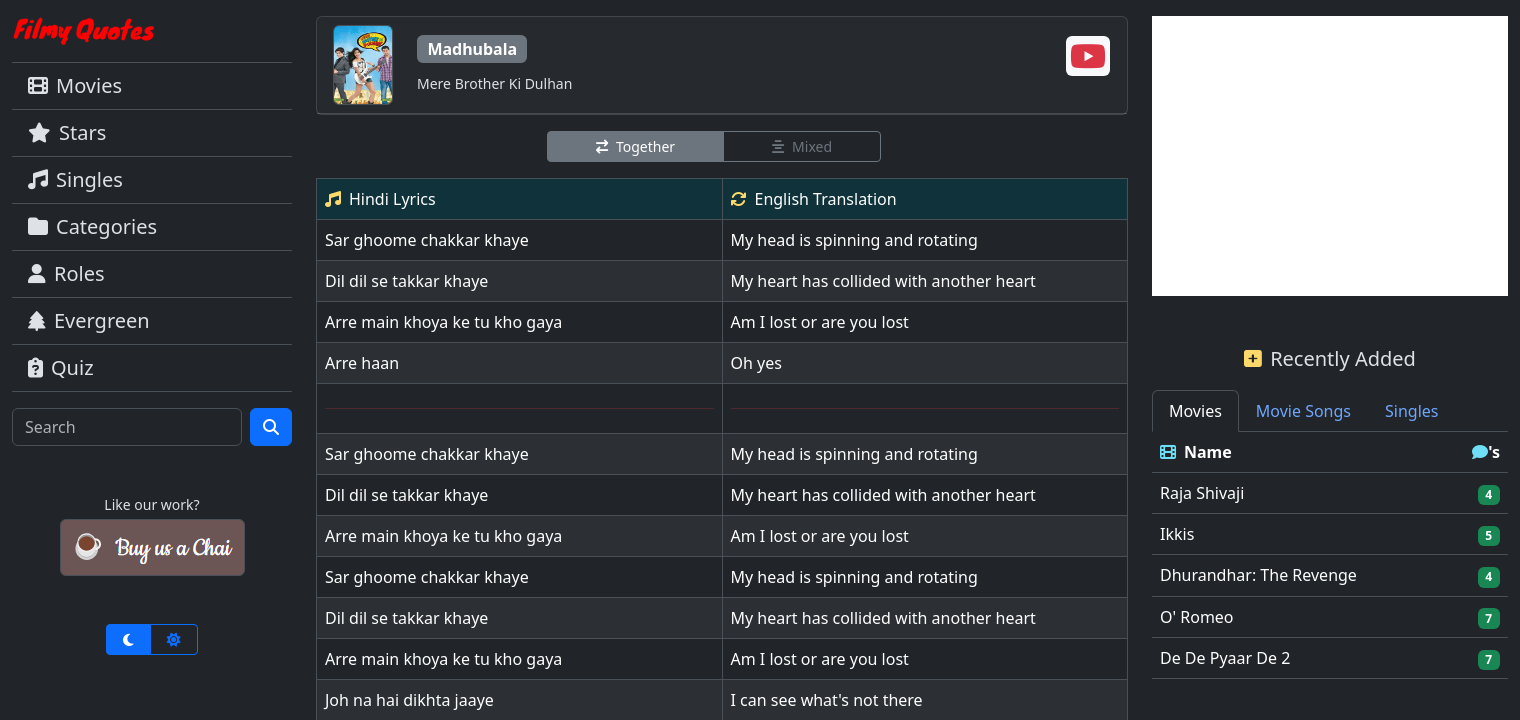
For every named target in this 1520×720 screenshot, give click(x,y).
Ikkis (1177, 534)
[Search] (127, 427)
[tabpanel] (1330, 555)
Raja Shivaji (1202, 493)
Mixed (802, 146)
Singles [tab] (1411, 411)
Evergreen (89, 320)
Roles (66, 273)
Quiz (61, 367)
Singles (75, 179)
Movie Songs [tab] (1303, 411)
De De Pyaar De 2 (1225, 658)
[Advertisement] (1330, 156)
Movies (75, 85)
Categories (92, 226)
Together (635, 146)
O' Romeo (1197, 617)
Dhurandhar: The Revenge (1258, 575)
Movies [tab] (1195, 411)
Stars (67, 132)
